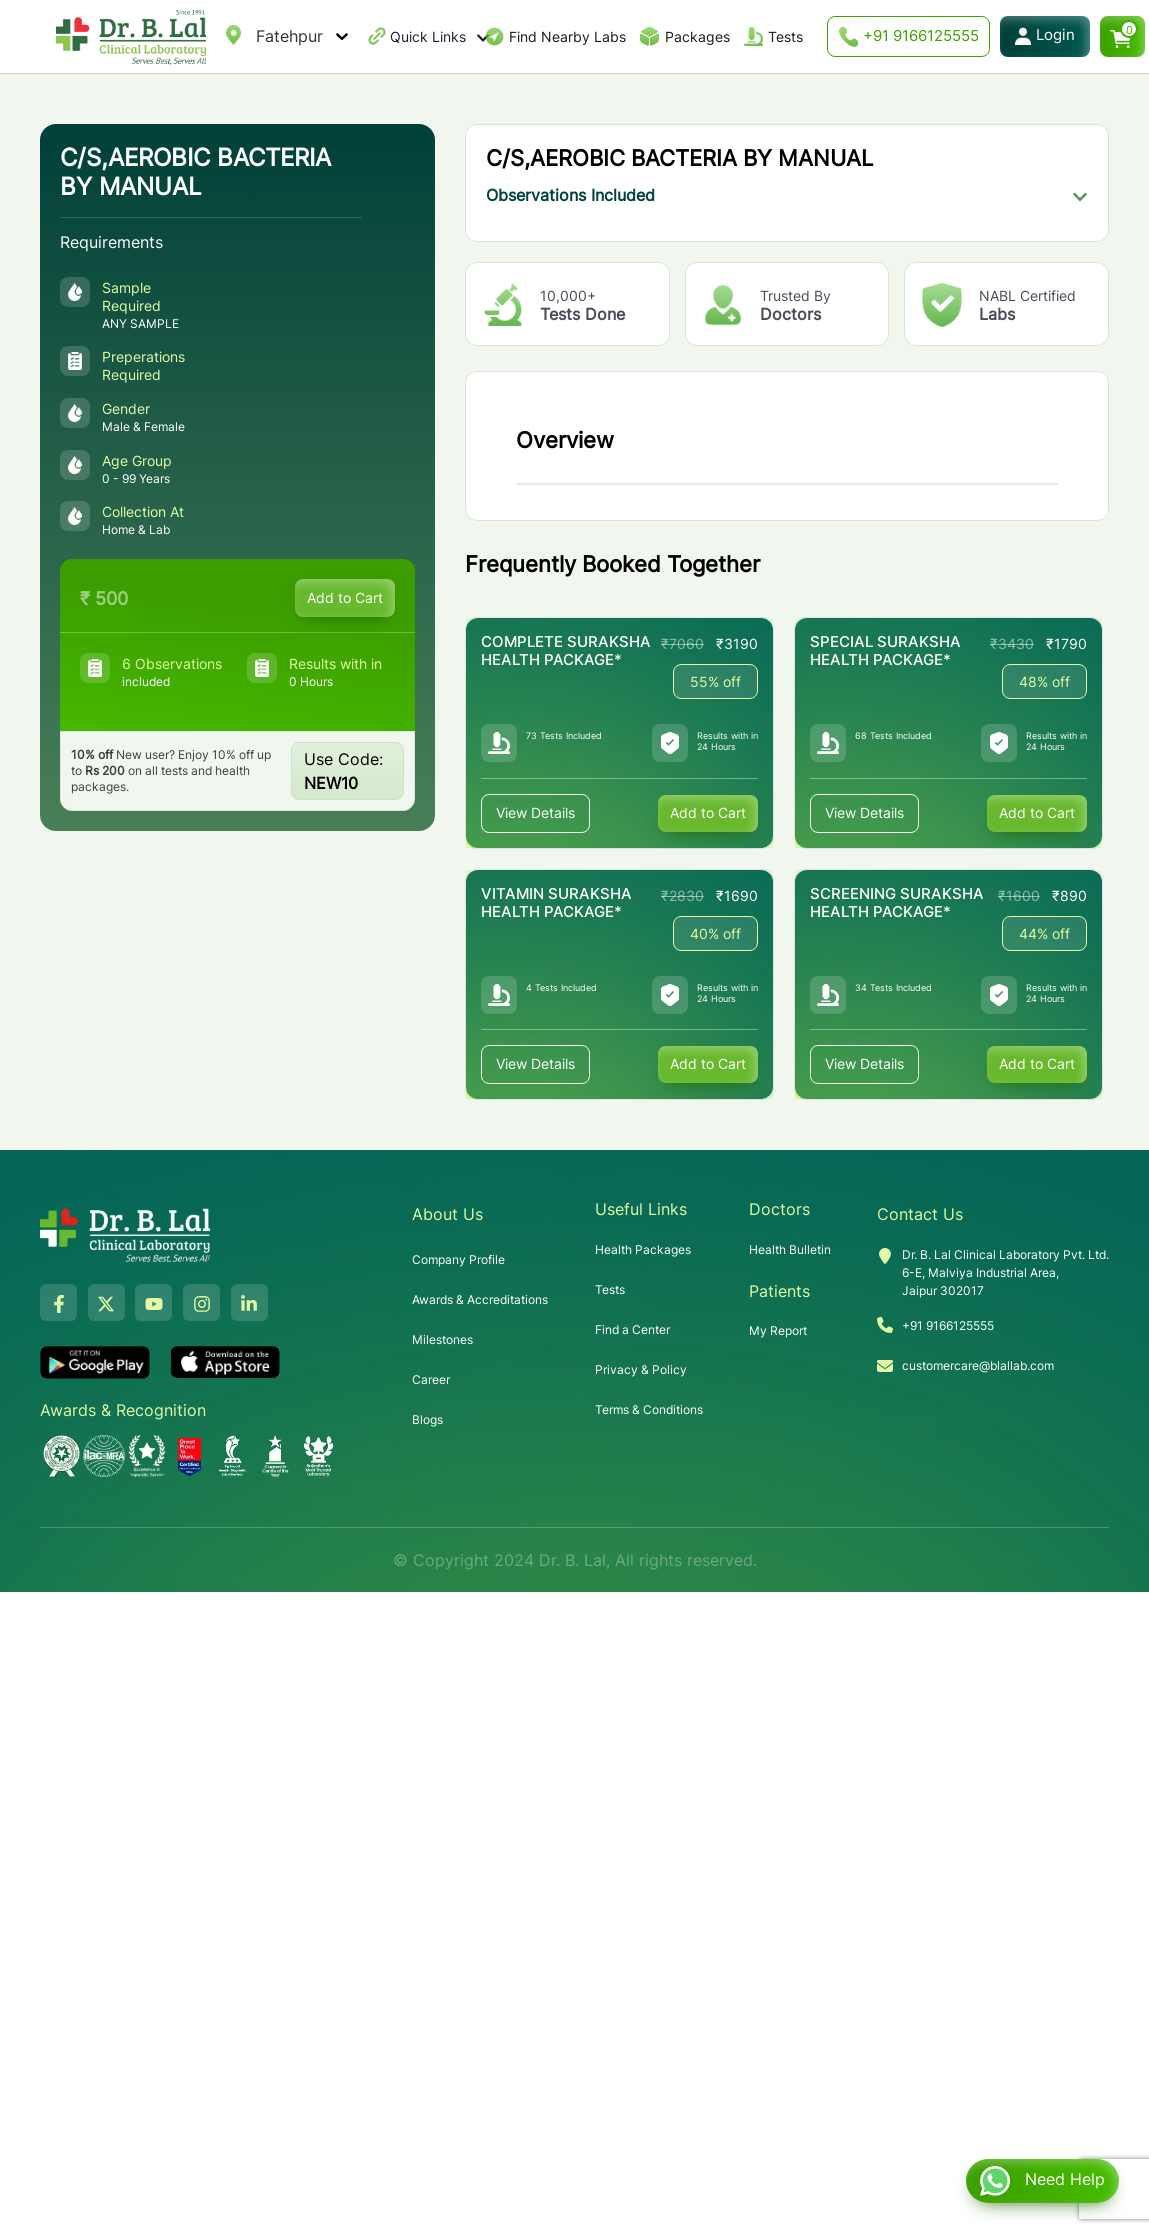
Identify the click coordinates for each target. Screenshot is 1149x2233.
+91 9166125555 (908, 36)
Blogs (427, 1419)
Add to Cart (345, 597)
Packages (697, 36)
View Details (535, 813)
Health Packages (643, 1249)
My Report (778, 1330)
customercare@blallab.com (978, 1365)
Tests (785, 36)
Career (431, 1379)
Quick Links (440, 36)
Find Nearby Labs (567, 36)
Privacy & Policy (641, 1369)
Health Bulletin (790, 1249)
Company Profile (458, 1259)
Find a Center (632, 1329)
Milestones (442, 1339)
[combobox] (258, 36)
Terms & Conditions (649, 1409)
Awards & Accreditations (480, 1299)
